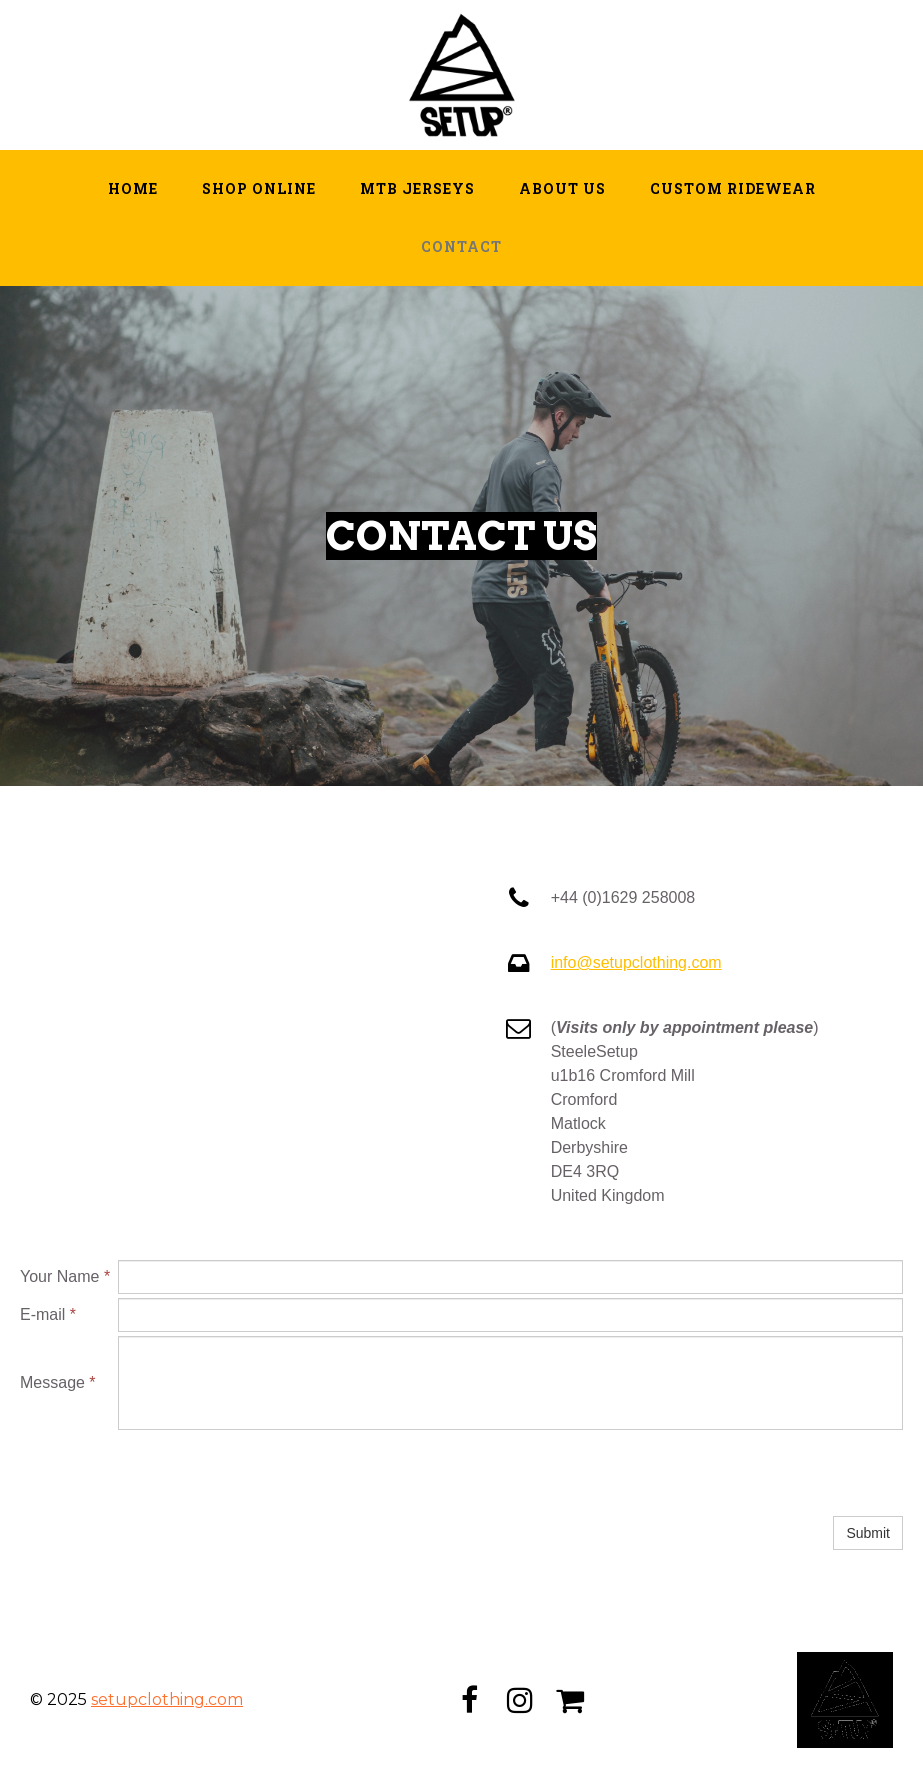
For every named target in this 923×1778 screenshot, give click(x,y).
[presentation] (270, 1473)
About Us (562, 188)
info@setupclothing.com (636, 962)
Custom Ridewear (733, 188)
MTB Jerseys (417, 188)
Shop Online (259, 188)
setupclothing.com (167, 1699)
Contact (461, 246)
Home (133, 188)
